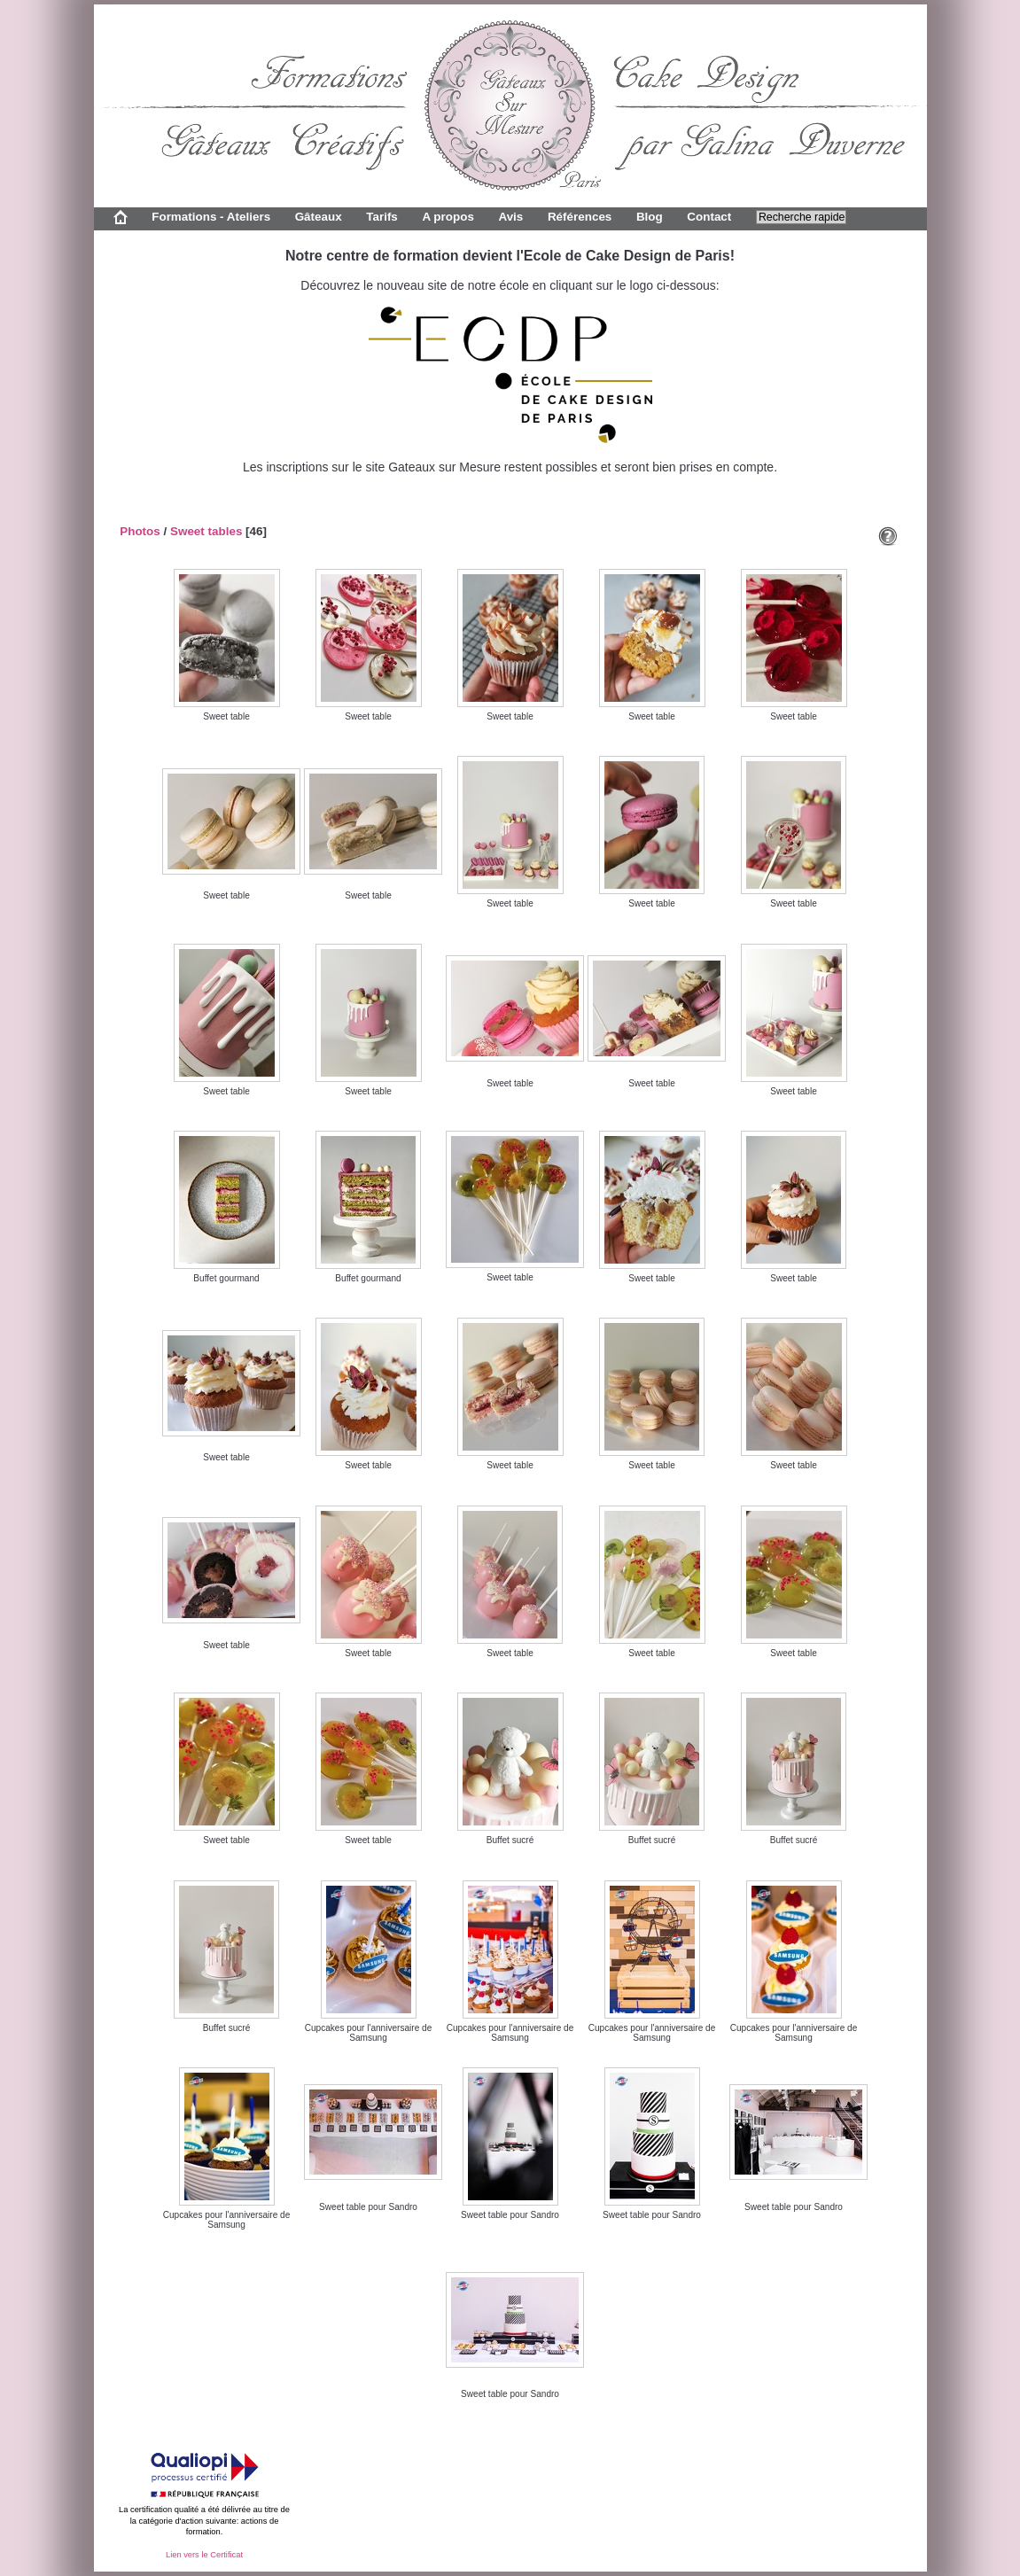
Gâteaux (318, 216)
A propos (447, 216)
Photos (140, 531)
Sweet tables (206, 531)
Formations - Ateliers (211, 216)
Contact (709, 216)
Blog (649, 216)
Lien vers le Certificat (204, 2554)
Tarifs (382, 216)
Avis (510, 216)
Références (579, 216)
